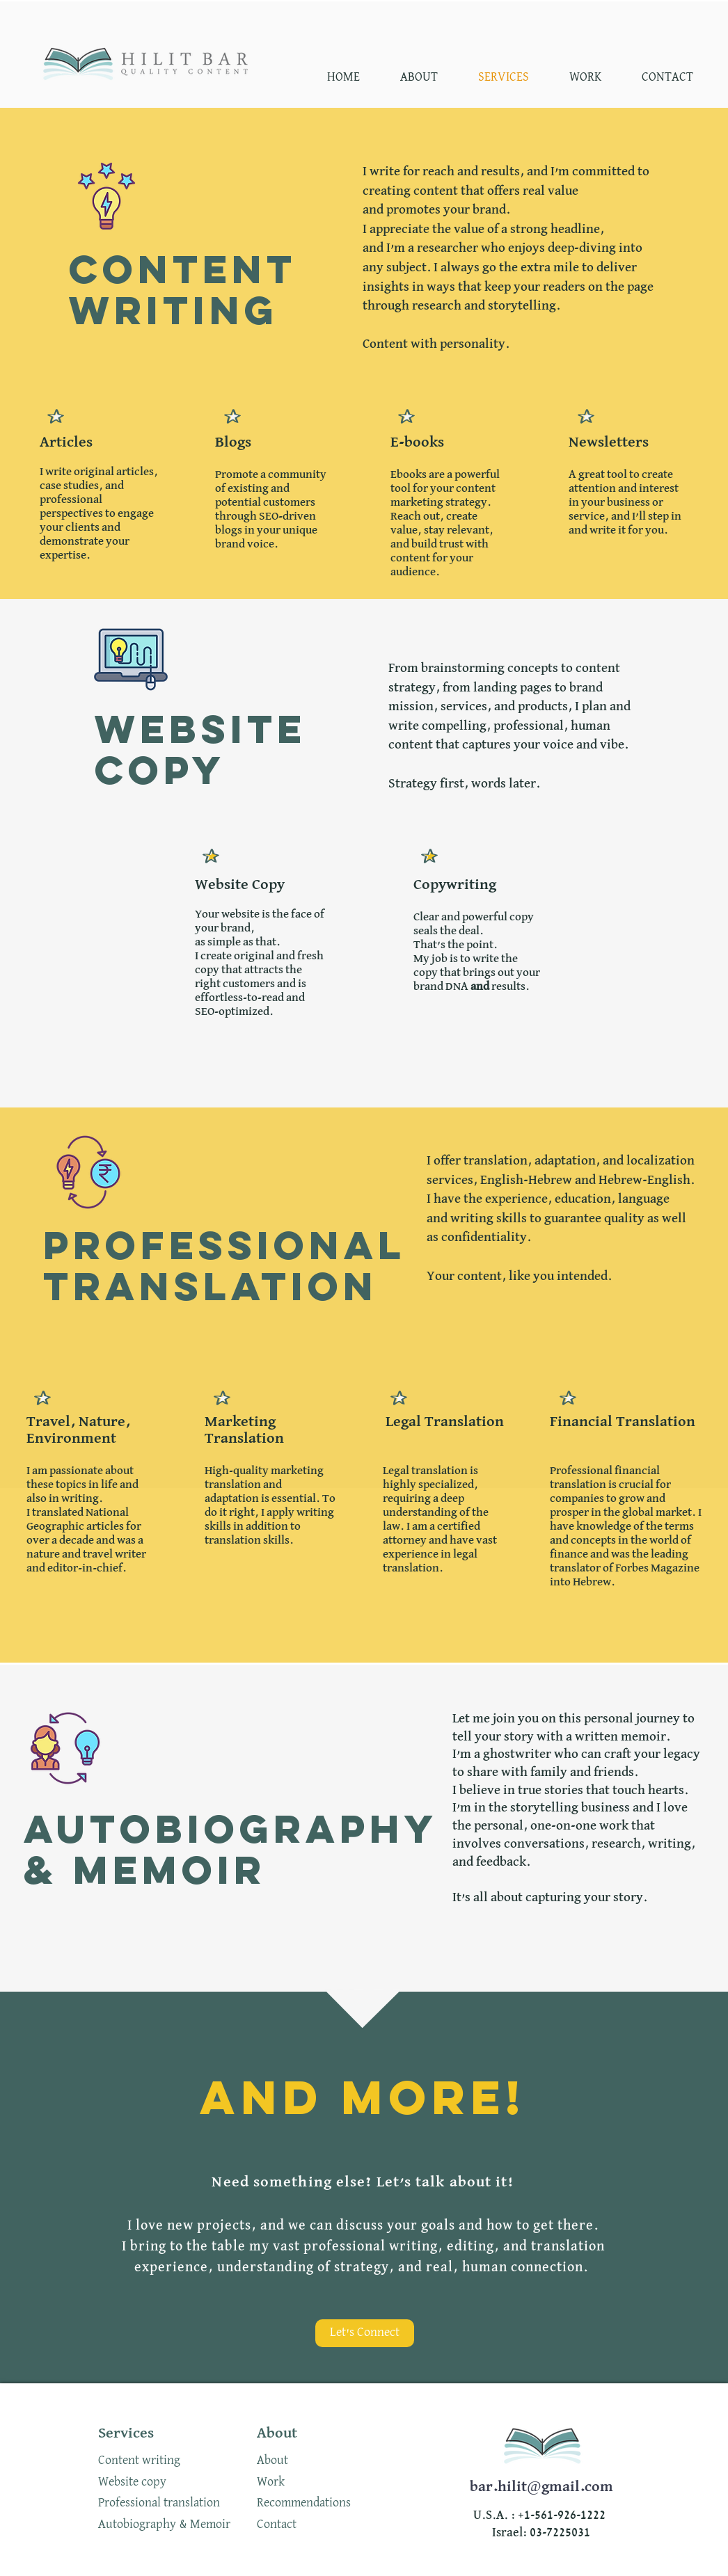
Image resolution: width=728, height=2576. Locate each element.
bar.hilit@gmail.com (541, 2487)
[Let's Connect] (364, 2333)
